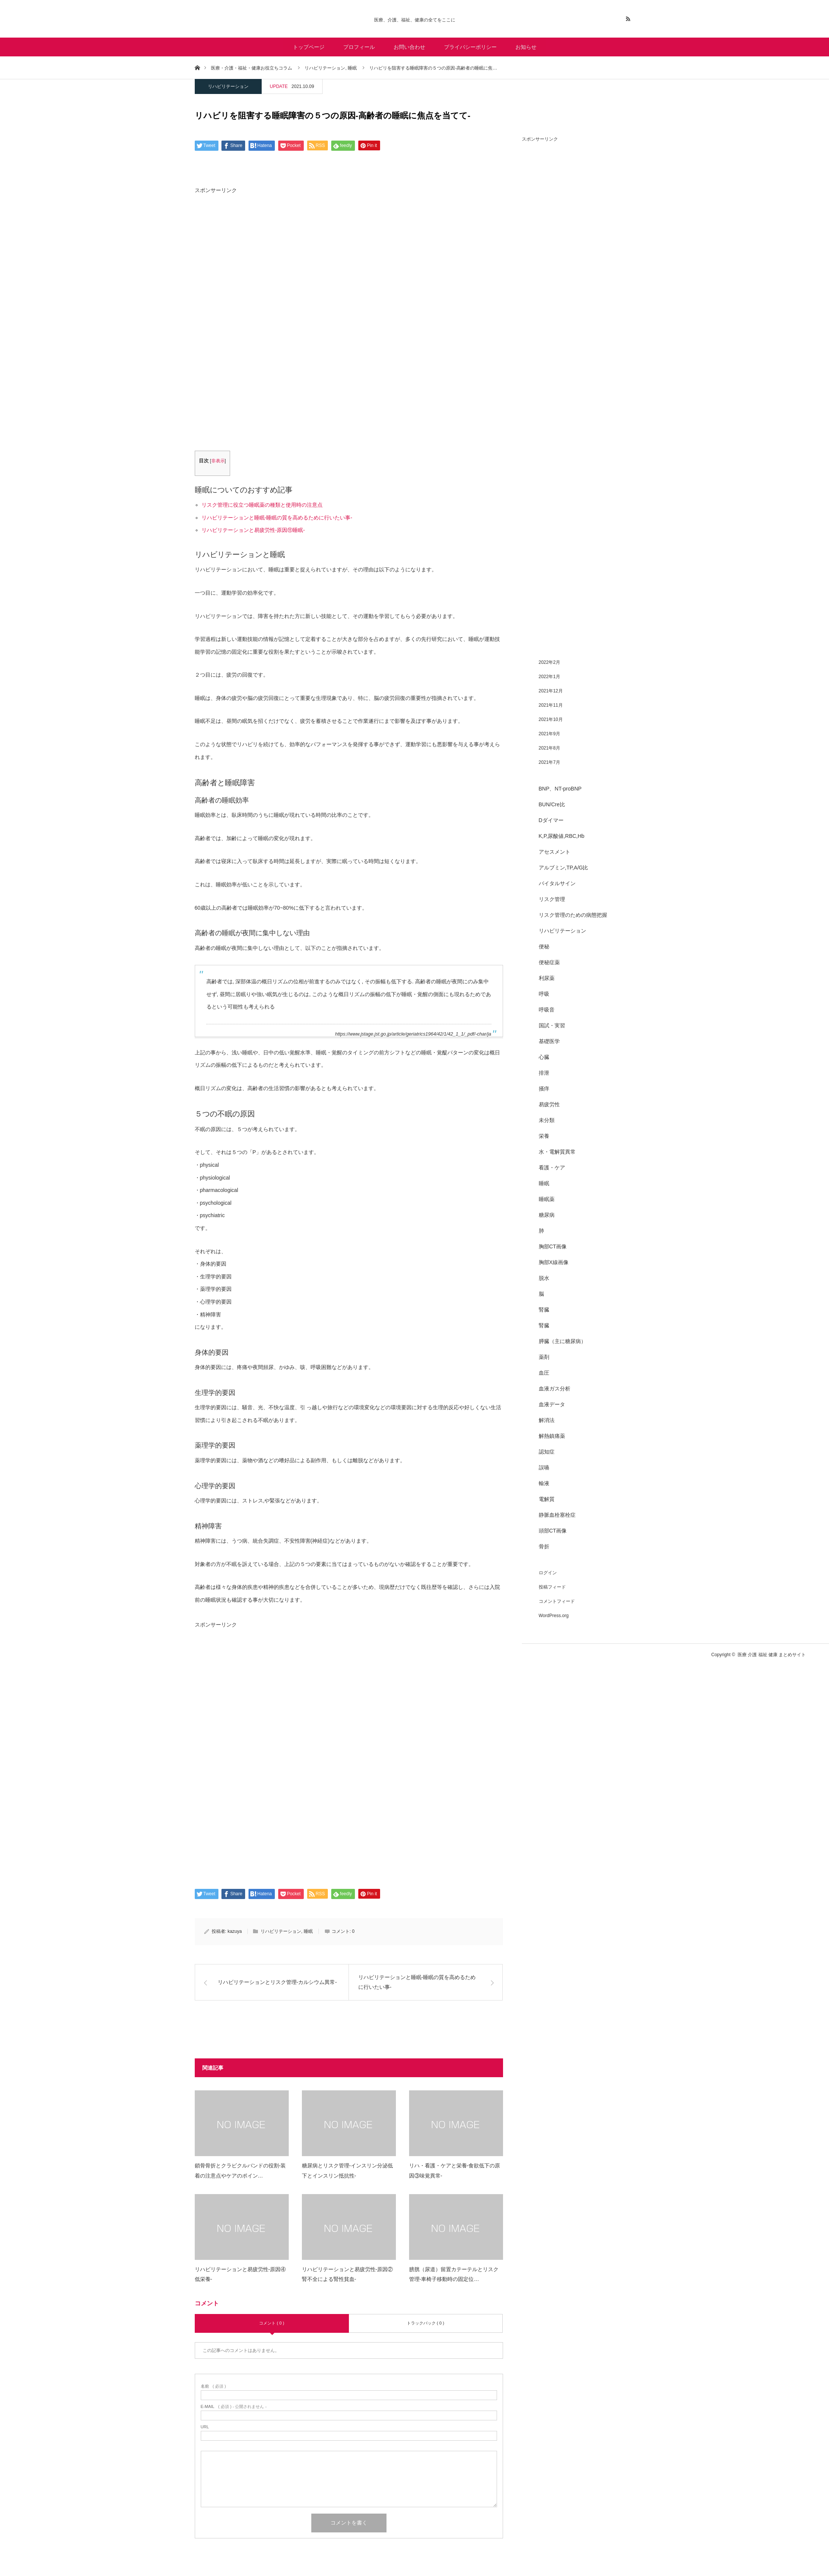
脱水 (544, 1278)
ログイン (548, 1572)
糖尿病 (547, 1215)
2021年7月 (549, 762)
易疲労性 (549, 1104)
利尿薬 (547, 978)
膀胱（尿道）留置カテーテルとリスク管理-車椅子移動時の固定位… (454, 2274)
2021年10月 (551, 719)
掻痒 (544, 1089)
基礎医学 (549, 1041)
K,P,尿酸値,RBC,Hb (562, 836)
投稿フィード (552, 1587)
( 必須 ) (213, 2386)
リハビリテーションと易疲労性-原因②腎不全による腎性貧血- (347, 2274)
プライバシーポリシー (470, 47)
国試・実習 (552, 1025)
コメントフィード (557, 1601)
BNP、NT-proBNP (560, 789)
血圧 (544, 1373)
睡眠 (308, 1931)
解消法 (547, 1420)
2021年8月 (549, 748)
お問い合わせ (409, 47)
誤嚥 (544, 1467)
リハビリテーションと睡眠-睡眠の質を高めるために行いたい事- (277, 518)
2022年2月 (549, 662)
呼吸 (544, 994)
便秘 (544, 946)
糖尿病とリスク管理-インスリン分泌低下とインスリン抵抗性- (347, 2171)
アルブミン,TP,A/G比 (563, 868)
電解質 (547, 1499)
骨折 (544, 1546)
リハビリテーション (228, 86)
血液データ (552, 1404)
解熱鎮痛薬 (552, 1436)
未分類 (547, 1120)
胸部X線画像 (553, 1262)
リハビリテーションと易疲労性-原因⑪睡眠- (253, 530)
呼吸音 (547, 1010)
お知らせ (526, 47)
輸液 (544, 1483)
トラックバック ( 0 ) (425, 2323)
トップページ (308, 47)
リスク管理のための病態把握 (573, 915)
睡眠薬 (547, 1199)
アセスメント (554, 852)
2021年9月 (549, 733)
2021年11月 (551, 705)
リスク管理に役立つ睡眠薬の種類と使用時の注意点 (262, 505)
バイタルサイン (557, 883)
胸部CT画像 (553, 1246)
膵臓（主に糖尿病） (562, 1341)
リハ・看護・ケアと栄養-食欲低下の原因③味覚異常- (454, 2171)
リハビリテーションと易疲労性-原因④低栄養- (240, 2274)
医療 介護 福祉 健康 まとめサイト (772, 1654)
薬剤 (544, 1357)
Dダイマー (551, 820)
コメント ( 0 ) (271, 2323)
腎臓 (544, 1310)
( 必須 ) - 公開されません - (234, 2407)
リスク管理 (552, 899)
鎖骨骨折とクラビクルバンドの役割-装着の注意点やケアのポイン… (240, 2171)
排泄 (544, 1073)
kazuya (234, 1931)
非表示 (218, 460)
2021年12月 (551, 691)
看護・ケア (552, 1168)
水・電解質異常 (557, 1152)
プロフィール (359, 47)
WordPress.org (554, 1615)
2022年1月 (549, 676)
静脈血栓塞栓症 (557, 1515)
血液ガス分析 (554, 1389)
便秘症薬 (549, 962)
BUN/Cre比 (552, 804)
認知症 (547, 1452)
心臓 (544, 1057)
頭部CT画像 (553, 1531)
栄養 (544, 1136)
